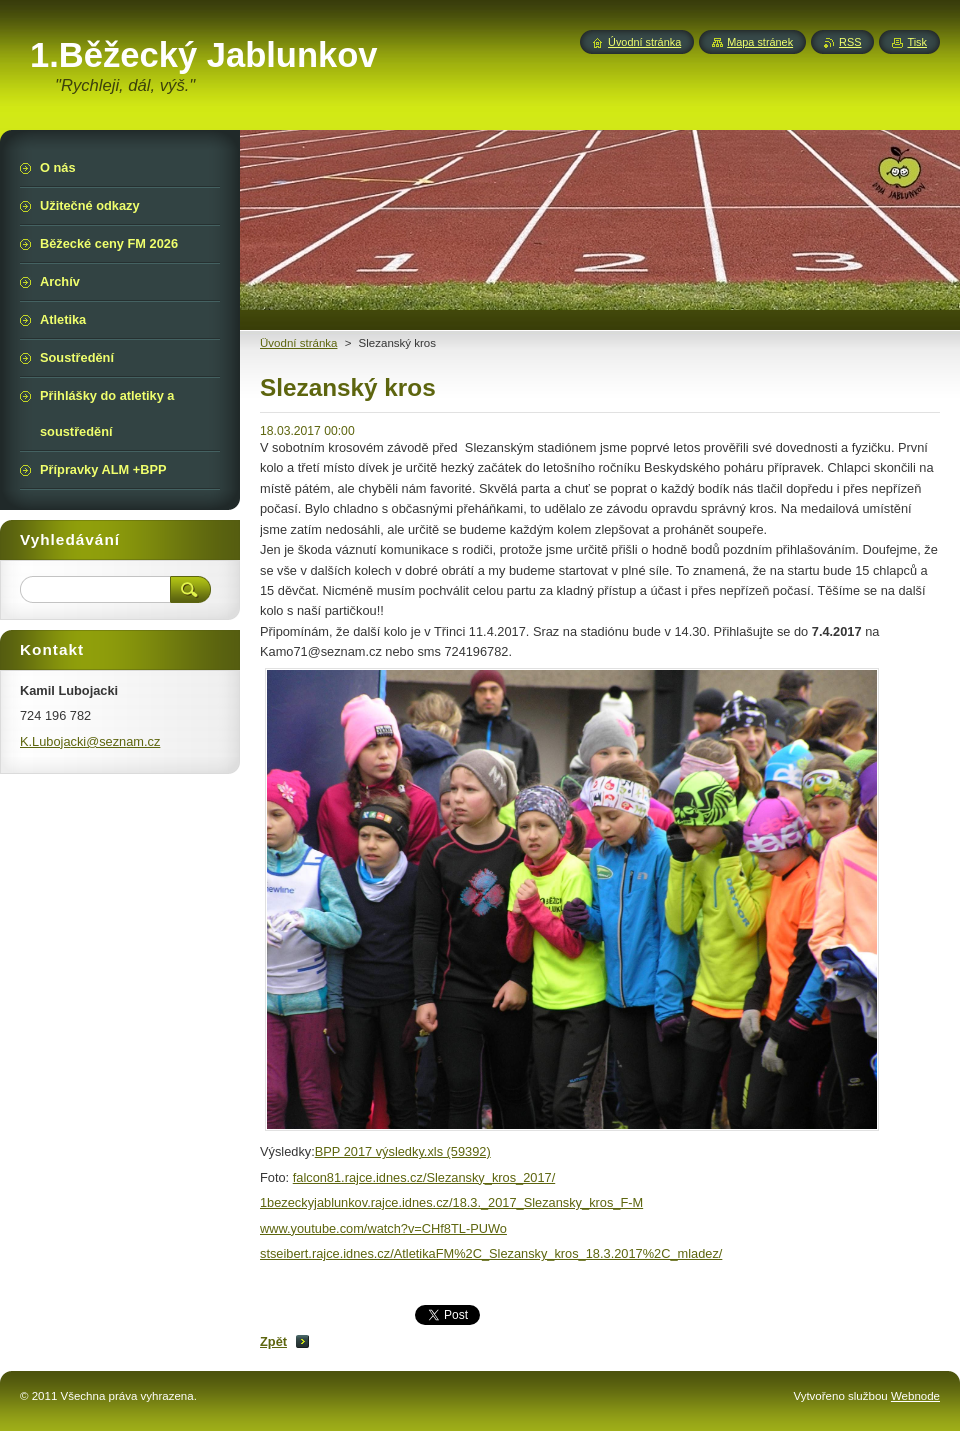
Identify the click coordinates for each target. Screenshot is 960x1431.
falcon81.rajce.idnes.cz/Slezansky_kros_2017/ (424, 1177)
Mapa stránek (760, 42)
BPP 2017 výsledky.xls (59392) (403, 1151)
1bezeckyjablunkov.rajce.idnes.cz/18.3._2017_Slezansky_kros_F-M (451, 1202)
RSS (850, 42)
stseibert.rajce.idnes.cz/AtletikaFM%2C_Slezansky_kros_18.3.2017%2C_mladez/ (491, 1253)
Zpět (273, 1341)
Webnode (915, 1396)
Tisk (917, 42)
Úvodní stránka (644, 42)
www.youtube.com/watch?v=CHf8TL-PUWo (383, 1228)
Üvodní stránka (298, 343)
